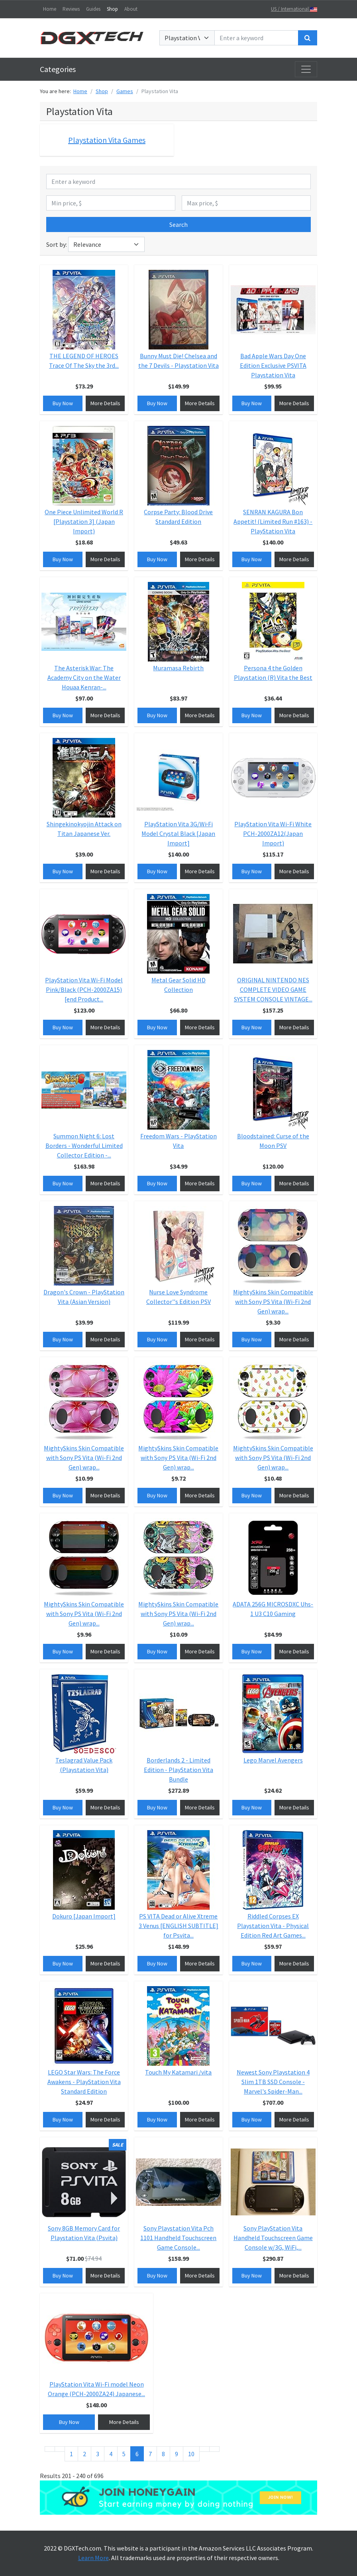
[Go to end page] (214, 2449)
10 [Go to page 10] (191, 2454)
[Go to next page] (204, 2449)
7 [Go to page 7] (150, 2454)
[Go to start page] (50, 2449)
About (130, 9)
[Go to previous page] (60, 2449)
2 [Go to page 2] (84, 2454)
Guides (93, 9)
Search (178, 224)
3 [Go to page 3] (97, 2454)
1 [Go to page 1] (71, 2454)
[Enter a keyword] (256, 37)
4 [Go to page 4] (110, 2454)
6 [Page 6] (137, 2454)
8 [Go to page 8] (163, 2454)
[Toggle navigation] (306, 69)
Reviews (71, 9)
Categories (58, 69)
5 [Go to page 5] (124, 2454)
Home (49, 9)
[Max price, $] (246, 203)
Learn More (93, 2558)
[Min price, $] (110, 203)
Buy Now (63, 403)
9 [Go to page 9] (176, 2454)
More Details (105, 403)
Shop (112, 9)
